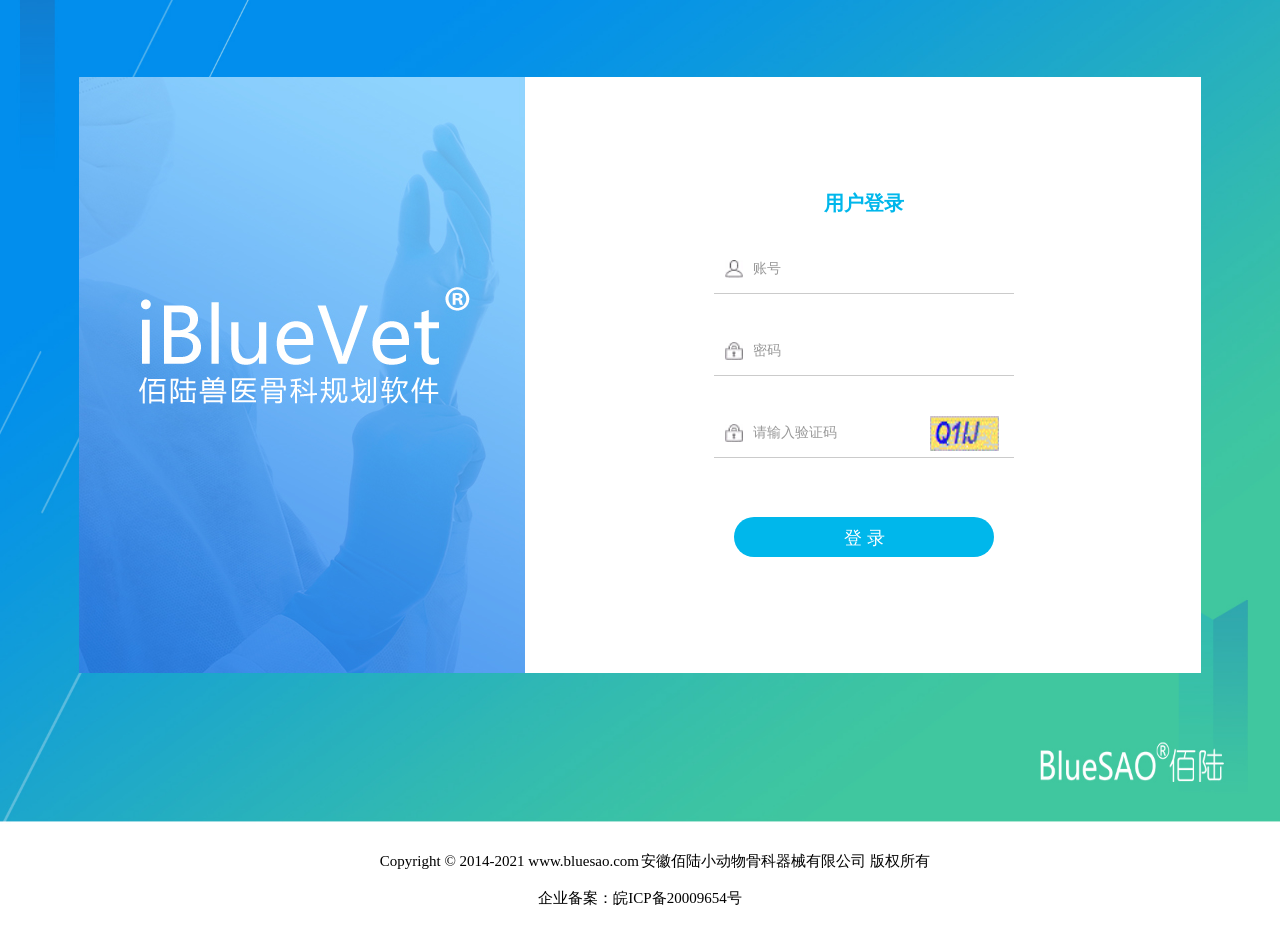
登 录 (864, 538)
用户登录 (864, 203)
